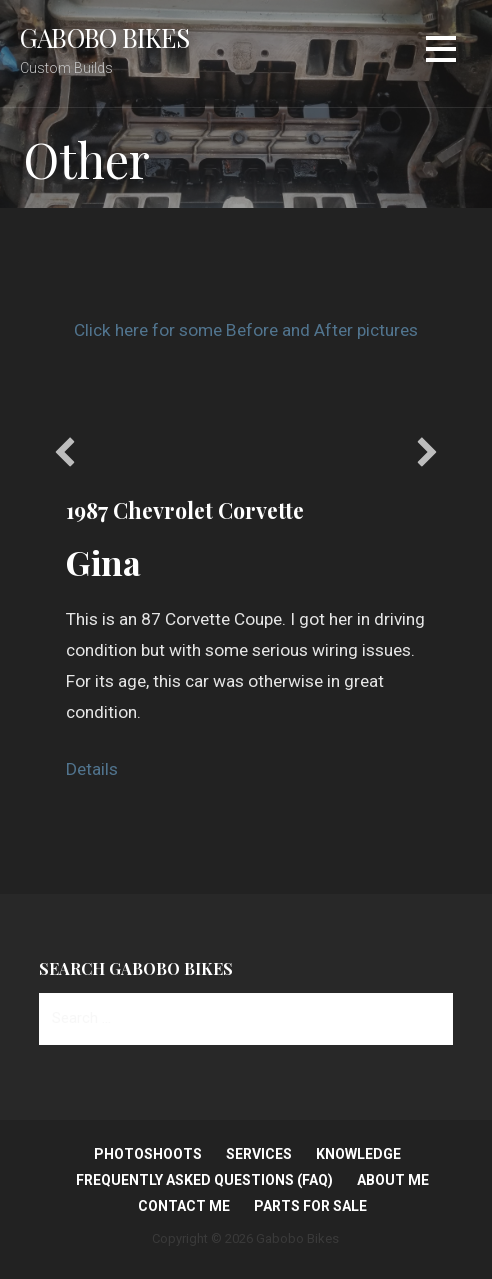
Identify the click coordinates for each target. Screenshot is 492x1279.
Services (259, 1154)
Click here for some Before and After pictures (246, 330)
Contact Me (184, 1206)
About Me (393, 1180)
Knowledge (358, 1154)
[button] (65, 452)
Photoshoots (148, 1154)
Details (92, 769)
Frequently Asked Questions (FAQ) (204, 1180)
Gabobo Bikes (104, 37)
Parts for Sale (310, 1206)
